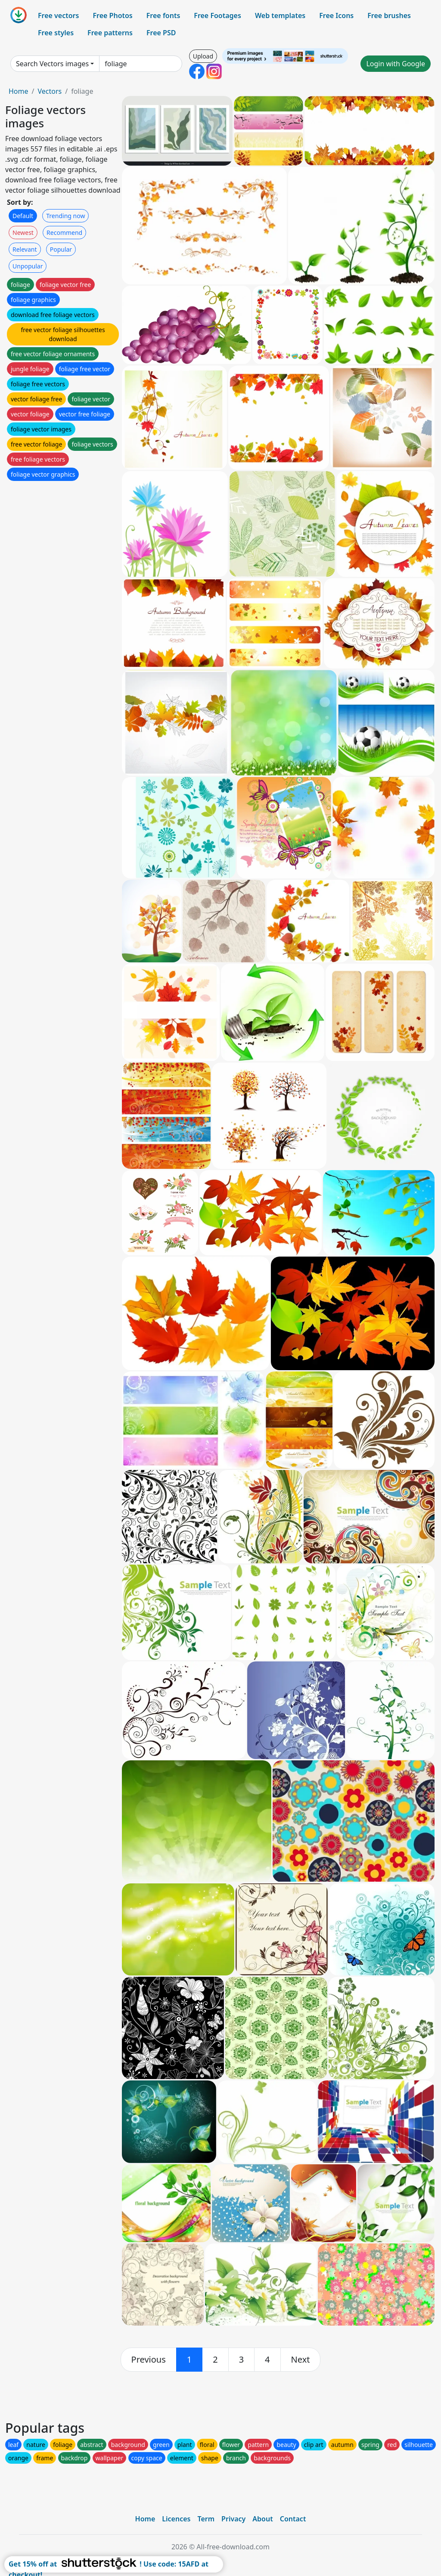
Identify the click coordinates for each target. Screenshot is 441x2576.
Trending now (65, 216)
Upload (203, 56)
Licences (176, 2519)
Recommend (64, 232)
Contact (293, 2519)
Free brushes (389, 15)
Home (18, 91)
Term (205, 2519)
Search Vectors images (52, 63)
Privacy (233, 2519)
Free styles (56, 32)
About (262, 2519)
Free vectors (58, 15)
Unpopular (27, 266)
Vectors (49, 91)
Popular (61, 249)
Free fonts (163, 15)
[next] (300, 2360)
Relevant (24, 249)
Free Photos (112, 15)
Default (22, 216)
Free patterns (110, 32)
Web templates (280, 15)
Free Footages (217, 15)
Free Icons (336, 15)
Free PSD (161, 32)
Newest (23, 232)
